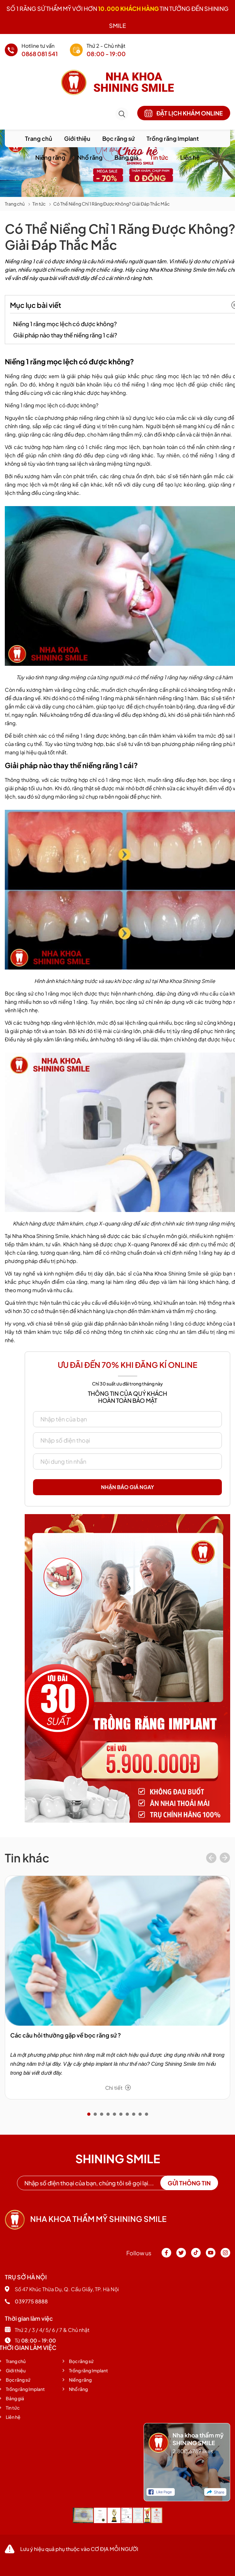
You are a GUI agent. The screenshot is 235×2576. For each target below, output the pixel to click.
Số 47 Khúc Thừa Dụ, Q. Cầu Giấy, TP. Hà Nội (62, 2289)
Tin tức (159, 157)
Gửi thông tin (189, 2183)
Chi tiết (118, 2087)
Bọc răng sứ (118, 138)
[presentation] (211, 1858)
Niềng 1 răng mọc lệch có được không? (65, 323)
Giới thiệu (77, 138)
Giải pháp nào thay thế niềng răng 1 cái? (65, 335)
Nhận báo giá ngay (127, 1487)
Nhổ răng (90, 157)
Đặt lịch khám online (184, 113)
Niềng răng (50, 157)
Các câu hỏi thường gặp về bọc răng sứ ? (65, 2035)
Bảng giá (126, 157)
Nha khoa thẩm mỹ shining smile (85, 2219)
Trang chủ (38, 138)
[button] (88, 2114)
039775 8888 (26, 2301)
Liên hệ (190, 157)
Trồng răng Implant (173, 138)
